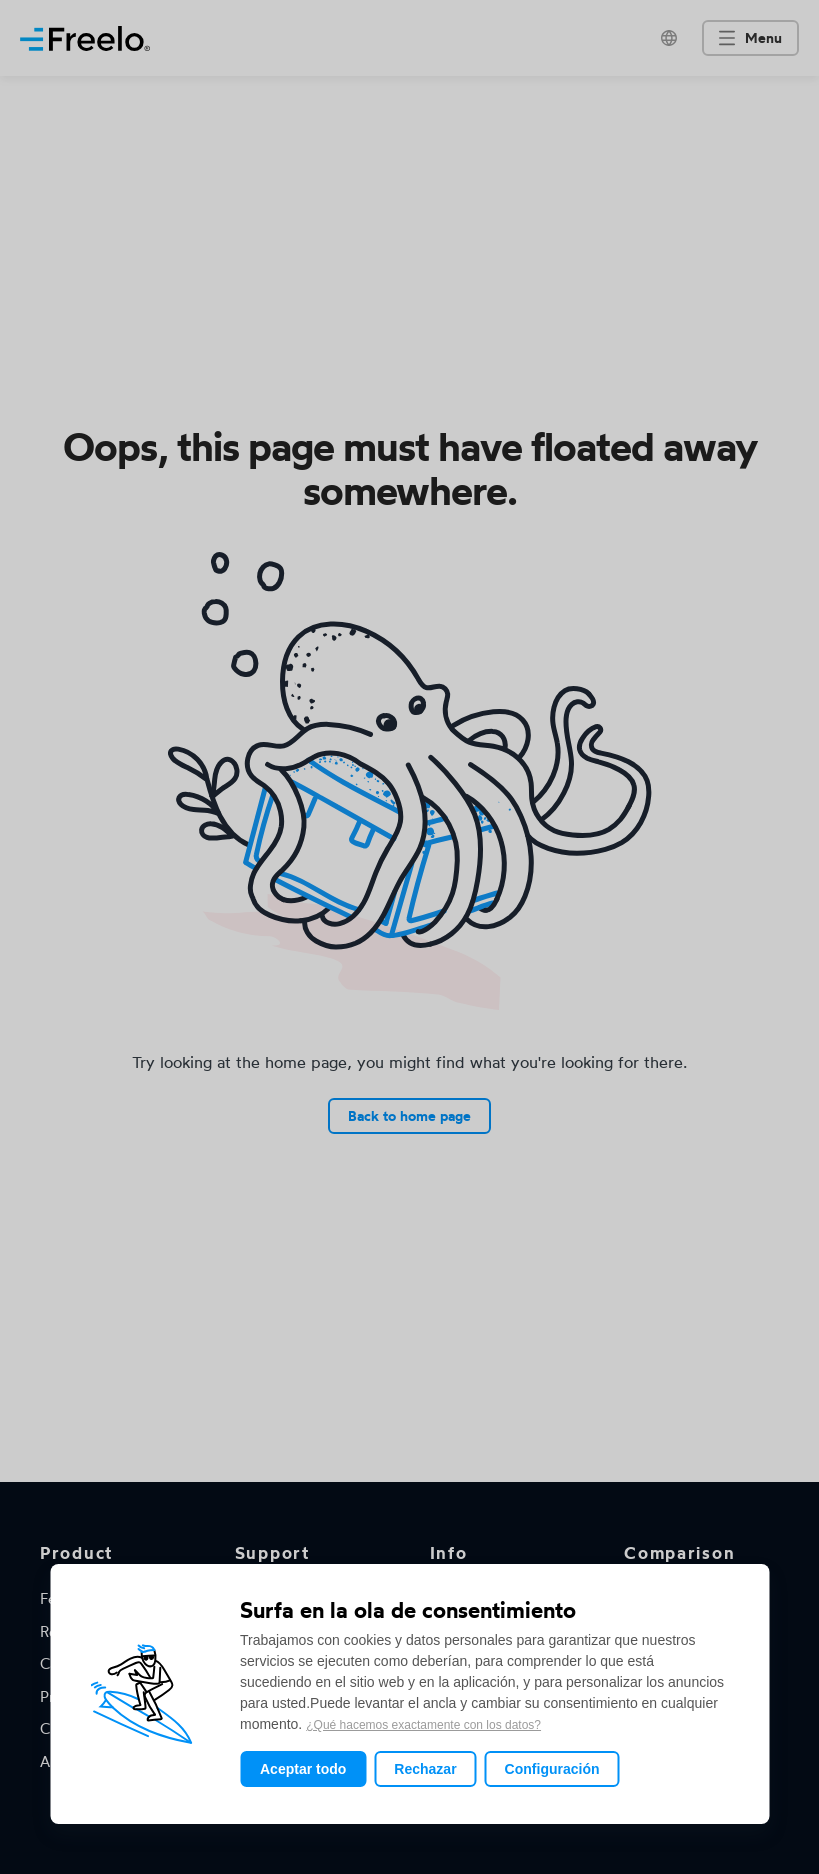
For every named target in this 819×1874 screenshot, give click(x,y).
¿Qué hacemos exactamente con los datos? (423, 1725)
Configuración (552, 1769)
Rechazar (425, 1769)
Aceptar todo (303, 1769)
